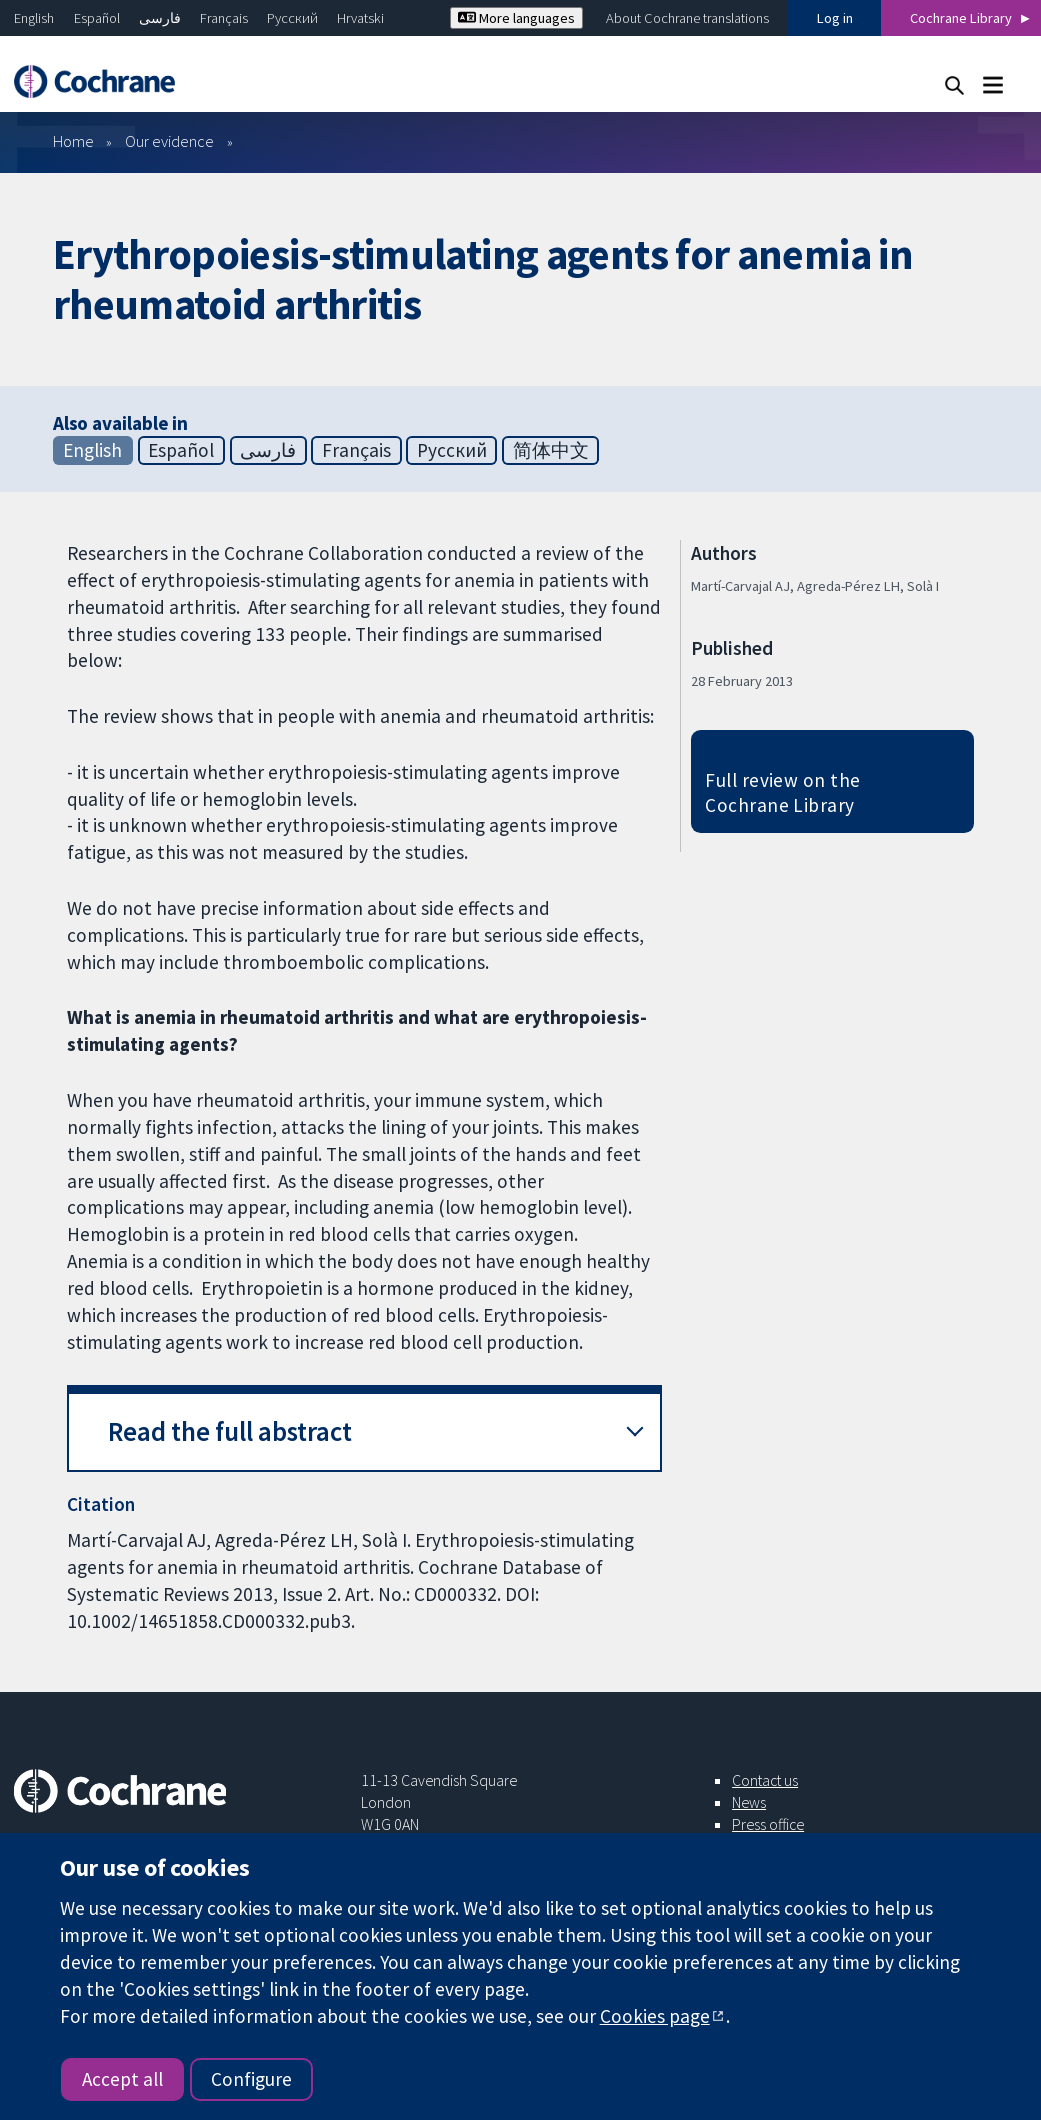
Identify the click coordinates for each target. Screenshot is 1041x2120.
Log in (835, 18)
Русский (292, 18)
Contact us (765, 1780)
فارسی (160, 18)
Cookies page (655, 2016)
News (749, 1802)
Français (224, 18)
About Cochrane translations (687, 18)
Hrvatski (360, 18)
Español (97, 18)
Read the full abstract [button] (230, 1431)
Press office (768, 1824)
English (34, 18)
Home (73, 141)
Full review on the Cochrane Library (783, 792)
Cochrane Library (961, 18)
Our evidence (169, 141)
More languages (516, 18)
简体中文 (551, 450)
